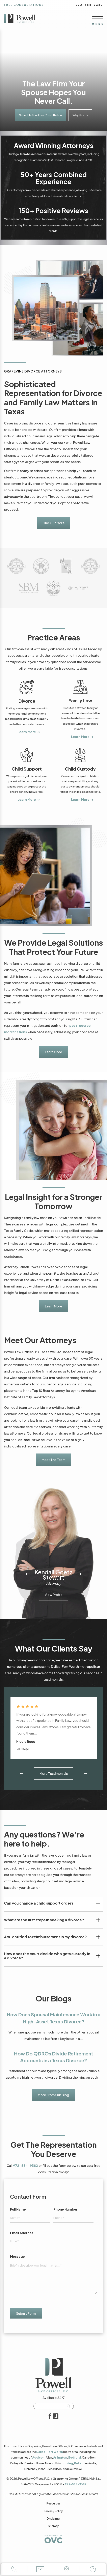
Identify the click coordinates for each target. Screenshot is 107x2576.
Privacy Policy (54, 2513)
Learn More (27, 732)
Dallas (40, 2454)
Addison (38, 2460)
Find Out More (53, 523)
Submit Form (26, 2316)
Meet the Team (53, 1460)
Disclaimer (53, 2521)
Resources (53, 2506)
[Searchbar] (53, 2409)
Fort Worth (55, 2454)
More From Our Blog (53, 2097)
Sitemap (53, 2529)
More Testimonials (53, 1776)
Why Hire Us (80, 115)
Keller (78, 2465)
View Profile (53, 1595)
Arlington (60, 2460)
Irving (69, 2465)
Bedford (74, 2460)
